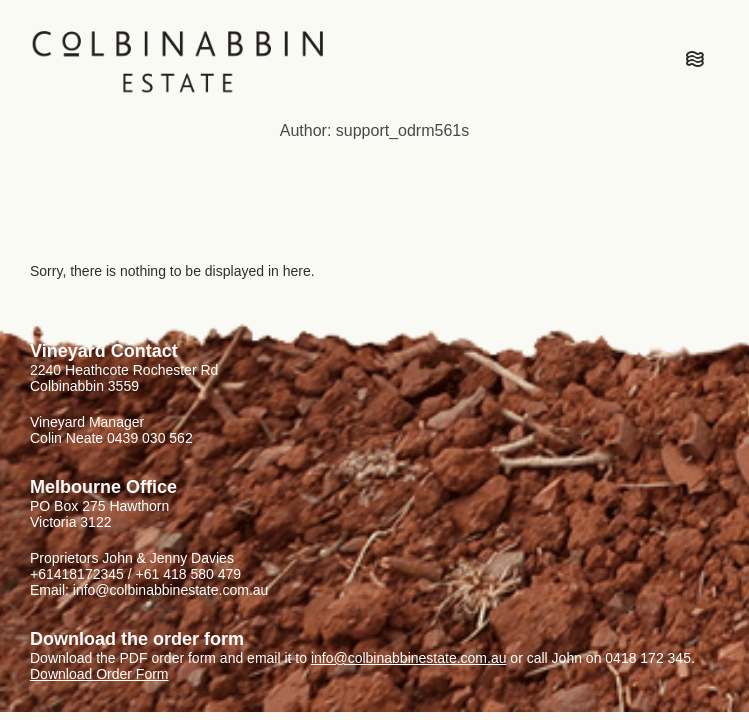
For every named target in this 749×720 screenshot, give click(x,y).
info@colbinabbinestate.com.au (409, 658)
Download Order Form (99, 674)
